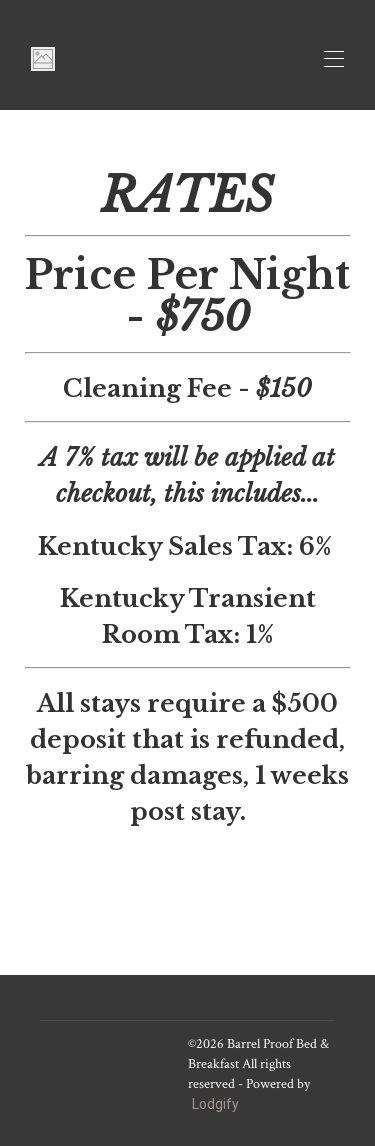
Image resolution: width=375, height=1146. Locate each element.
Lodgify (215, 1104)
